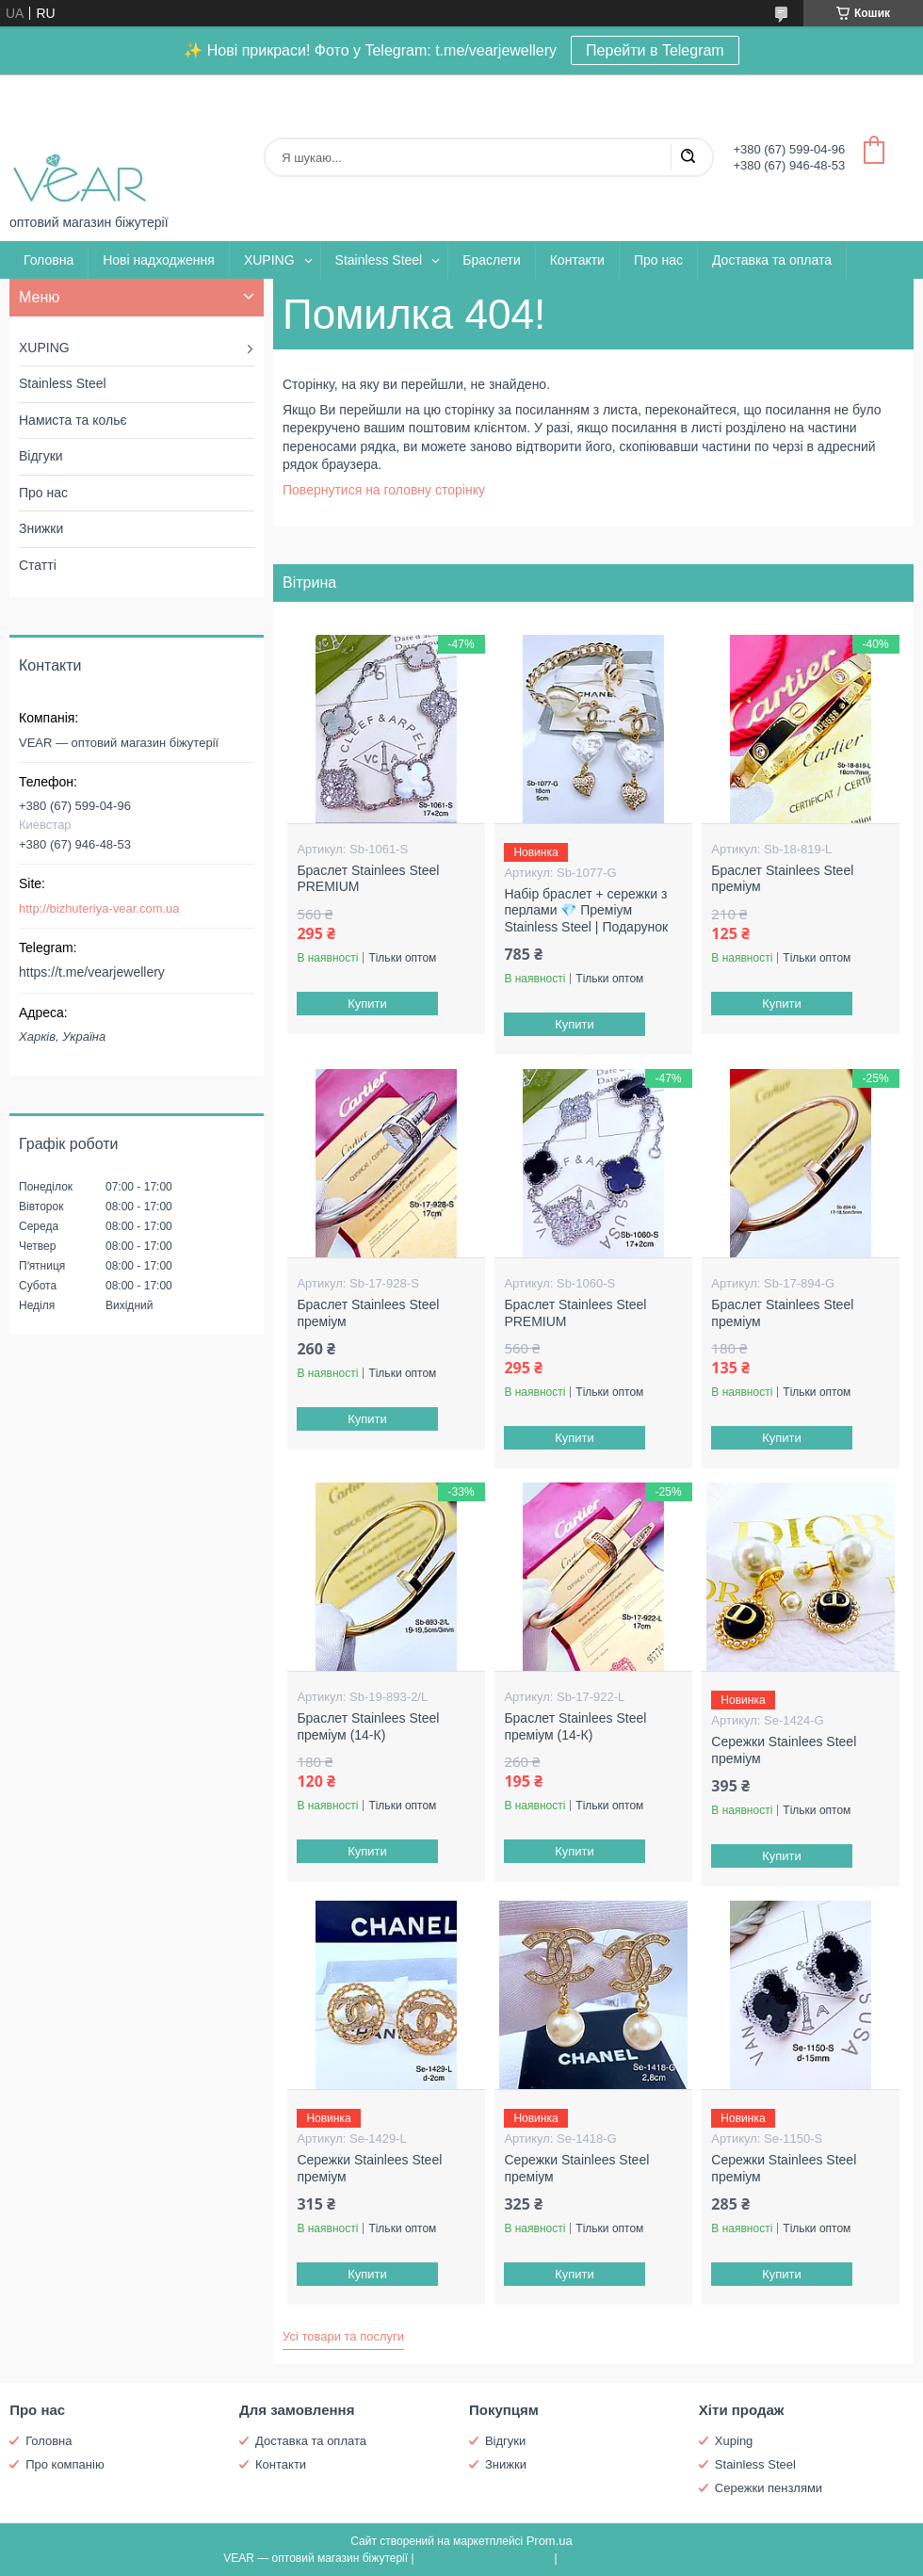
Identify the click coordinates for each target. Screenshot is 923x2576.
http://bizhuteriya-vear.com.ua (99, 908)
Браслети (491, 259)
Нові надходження (159, 259)
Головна (48, 259)
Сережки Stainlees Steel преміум (783, 1750)
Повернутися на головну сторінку (384, 489)
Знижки (41, 528)
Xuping (734, 2441)
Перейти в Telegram (655, 50)
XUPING (269, 259)
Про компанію (65, 2464)
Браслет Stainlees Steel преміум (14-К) (368, 1726)
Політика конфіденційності (630, 2558)
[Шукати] (687, 157)
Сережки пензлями (768, 2488)
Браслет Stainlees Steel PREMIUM (368, 879)
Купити (368, 1003)
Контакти (577, 259)
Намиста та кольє (73, 420)
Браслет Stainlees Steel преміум (782, 879)
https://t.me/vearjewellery (92, 972)
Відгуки (41, 455)
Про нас (658, 259)
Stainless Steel (379, 259)
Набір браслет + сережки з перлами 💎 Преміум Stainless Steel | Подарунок (586, 910)
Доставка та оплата (772, 259)
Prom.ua (549, 2541)
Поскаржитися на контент (484, 2558)
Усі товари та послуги (343, 2336)
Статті (38, 565)
